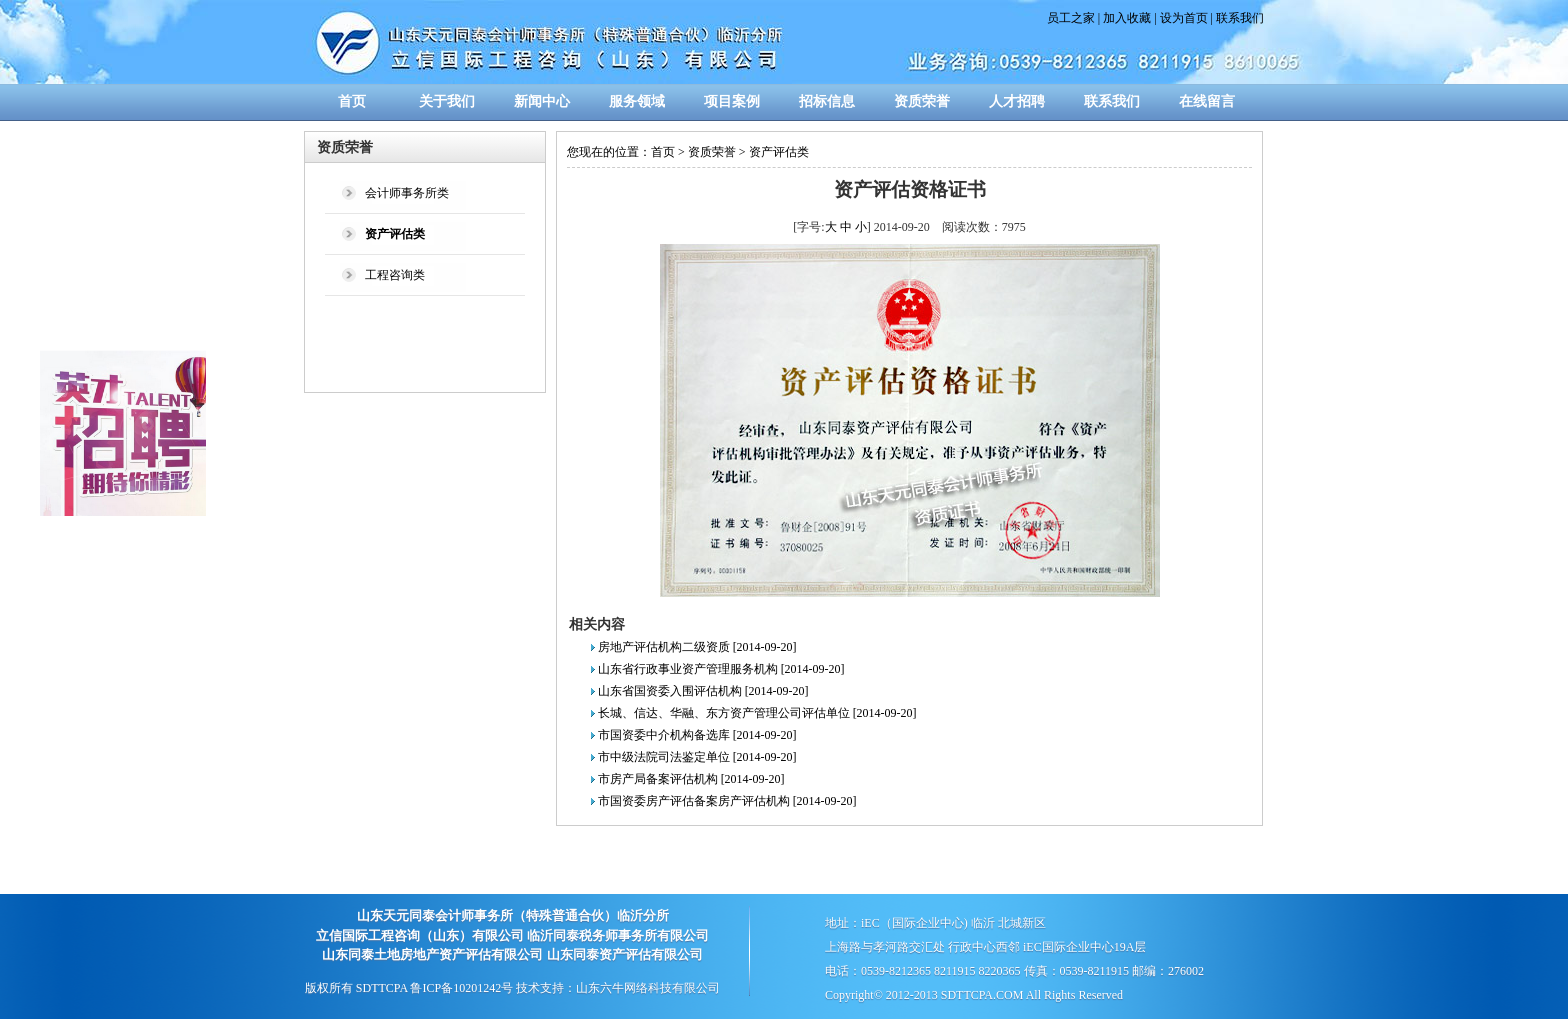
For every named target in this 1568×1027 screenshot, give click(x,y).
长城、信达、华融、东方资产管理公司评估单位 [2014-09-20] (757, 713)
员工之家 (1071, 18)
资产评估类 (779, 152)
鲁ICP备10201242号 (461, 988)
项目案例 (732, 101)
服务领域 (637, 101)
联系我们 (1240, 18)
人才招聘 (1017, 101)
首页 (352, 101)
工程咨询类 (395, 275)
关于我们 (447, 101)
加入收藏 (1127, 18)
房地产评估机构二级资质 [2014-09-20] (697, 647)
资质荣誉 (922, 101)
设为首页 (1184, 18)
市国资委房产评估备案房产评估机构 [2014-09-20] (727, 801)
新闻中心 (542, 101)
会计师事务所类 (407, 193)
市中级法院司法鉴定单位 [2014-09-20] (697, 757)
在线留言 (1207, 101)
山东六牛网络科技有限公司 (648, 988)
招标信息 (827, 101)
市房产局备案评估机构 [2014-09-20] (691, 779)
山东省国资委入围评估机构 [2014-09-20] (703, 691)
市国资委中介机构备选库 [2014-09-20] (697, 735)
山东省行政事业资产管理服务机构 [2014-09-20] (721, 669)
